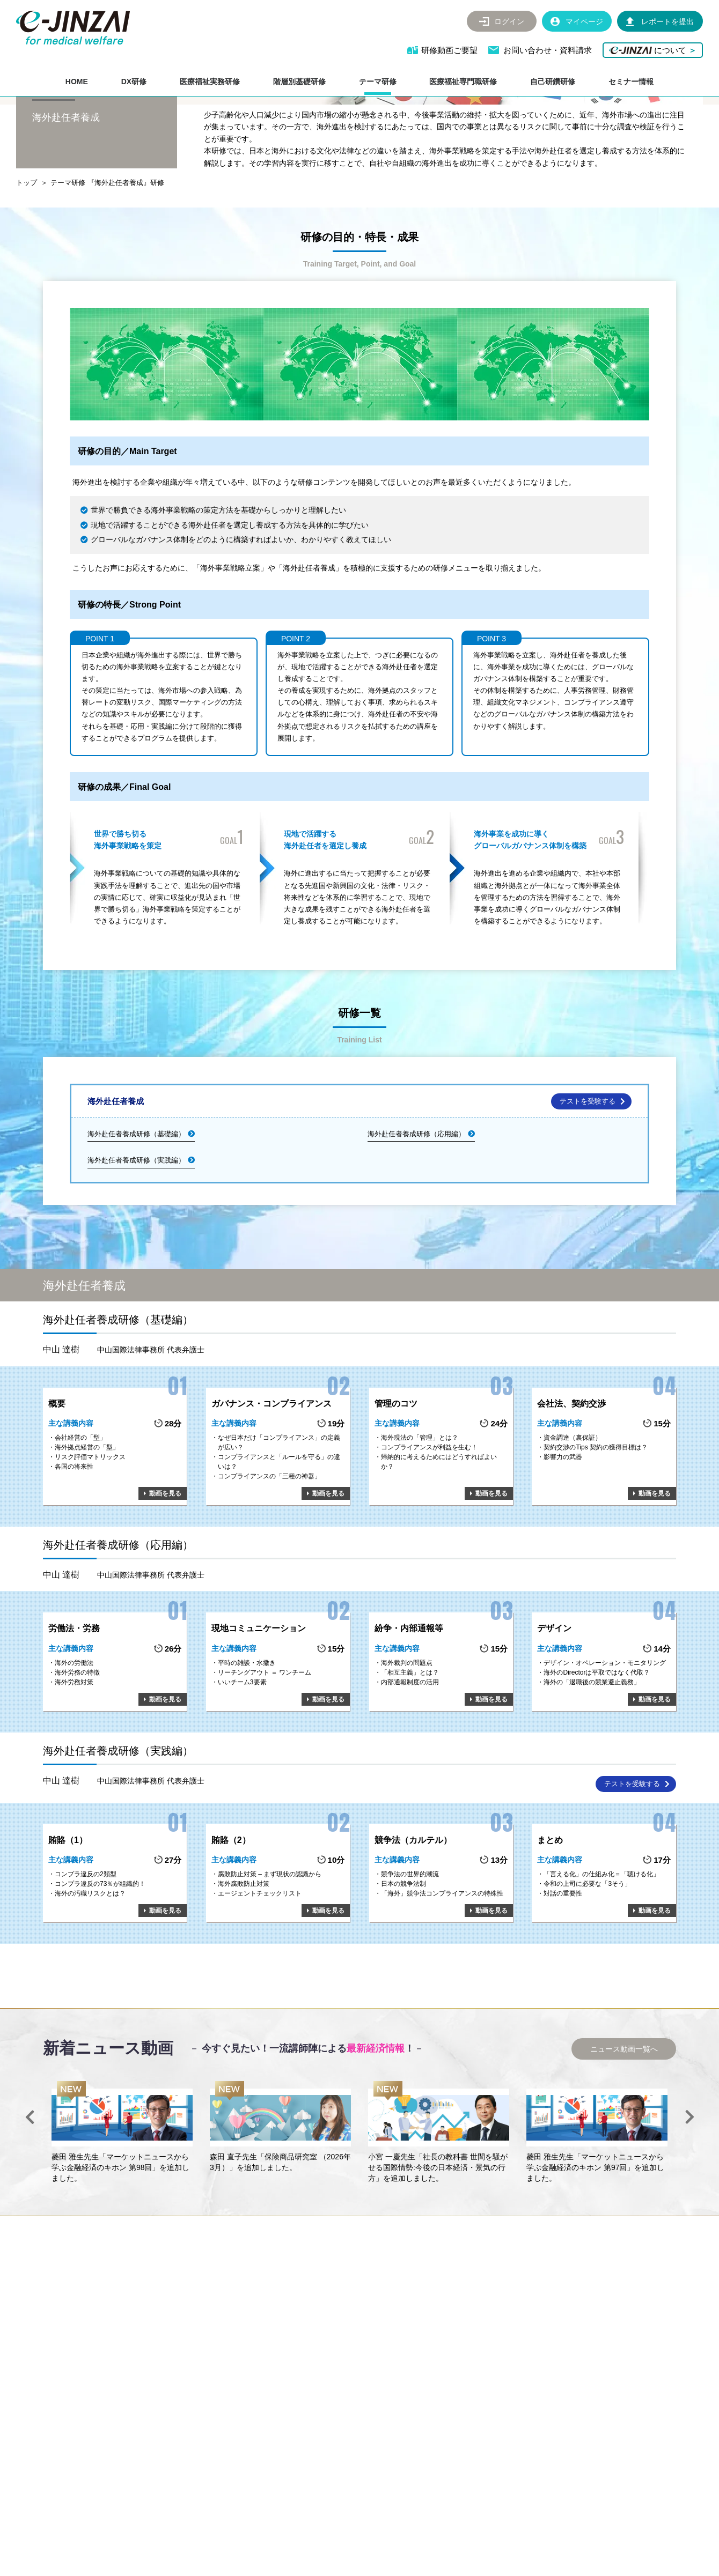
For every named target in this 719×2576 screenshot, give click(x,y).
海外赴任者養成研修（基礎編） (136, 1212)
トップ (26, 261)
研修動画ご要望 (450, 50)
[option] (122, 2210)
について (653, 50)
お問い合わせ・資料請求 (548, 50)
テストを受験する (587, 1179)
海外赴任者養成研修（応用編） (416, 1212)
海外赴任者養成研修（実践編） (136, 1238)
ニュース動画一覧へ (624, 2127)
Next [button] (689, 2195)
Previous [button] (29, 2195)
